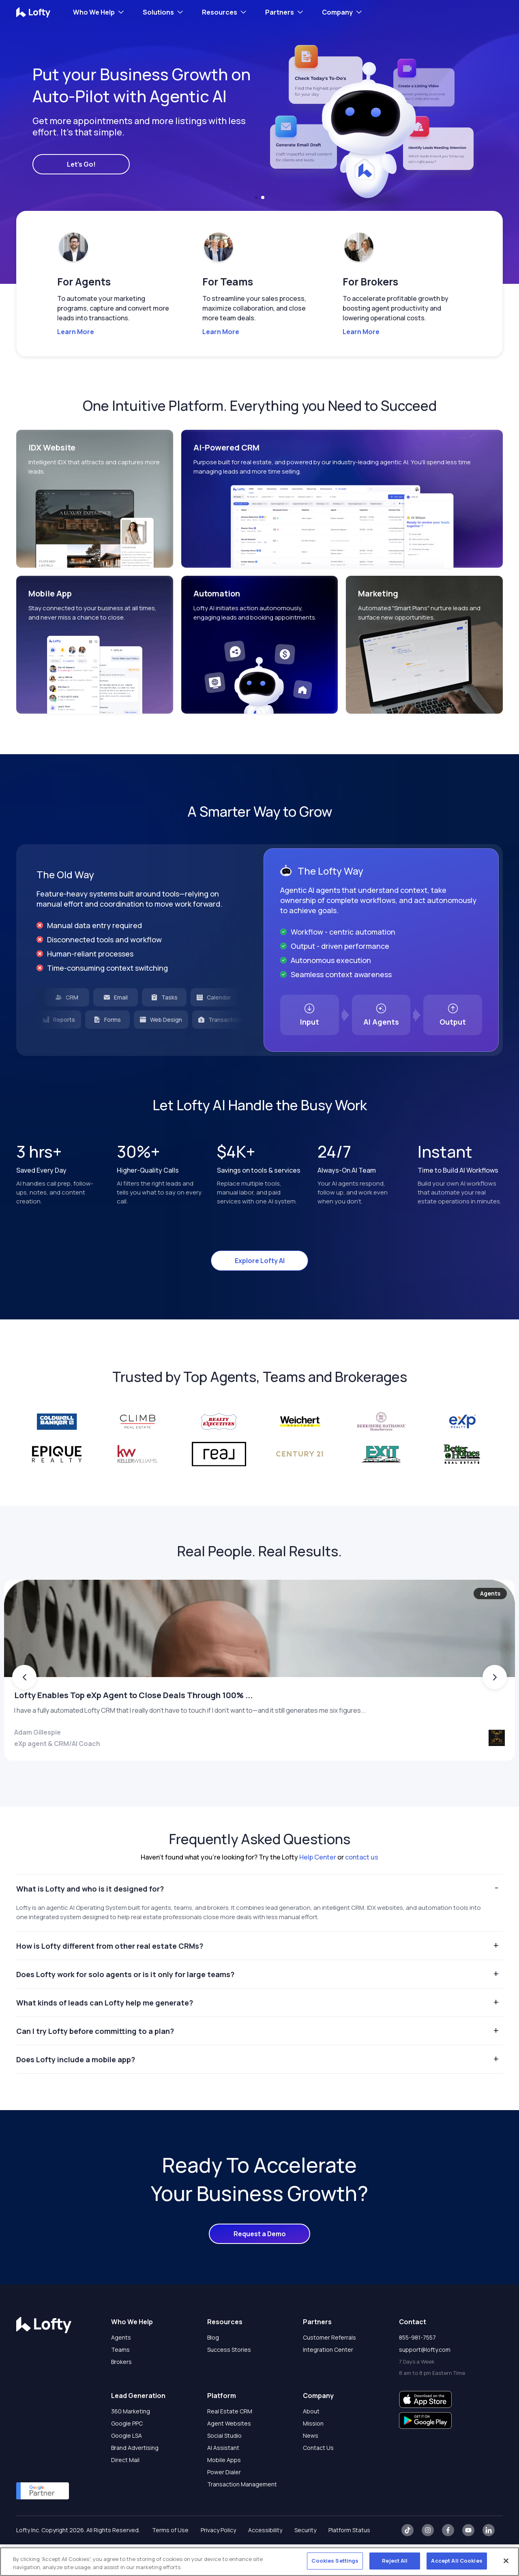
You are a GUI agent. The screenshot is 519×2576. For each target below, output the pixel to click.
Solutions (158, 12)
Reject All (394, 2560)
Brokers (121, 2393)
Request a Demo (260, 2265)
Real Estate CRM (229, 2443)
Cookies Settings (334, 2560)
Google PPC (127, 2455)
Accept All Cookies (456, 2560)
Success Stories (229, 2381)
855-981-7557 (417, 2369)
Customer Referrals (329, 2369)
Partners (279, 12)
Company (337, 12)
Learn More (75, 331)
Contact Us (318, 2479)
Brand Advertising (135, 2479)
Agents (121, 2369)
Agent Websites (229, 2455)
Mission (313, 2455)
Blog (213, 2369)
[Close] (506, 2561)
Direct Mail (125, 2491)
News (310, 2467)
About (311, 2443)
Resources (219, 12)
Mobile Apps (224, 2491)
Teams (120, 2381)
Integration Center (328, 2381)
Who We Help (94, 12)
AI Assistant (223, 2479)
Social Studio (224, 2467)
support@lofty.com (424, 2381)
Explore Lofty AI (260, 1260)
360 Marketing (130, 2443)
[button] (256, 197)
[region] (259, 2561)
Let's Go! (81, 164)
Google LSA (126, 2467)
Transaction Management (242, 2516)
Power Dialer (224, 2503)
